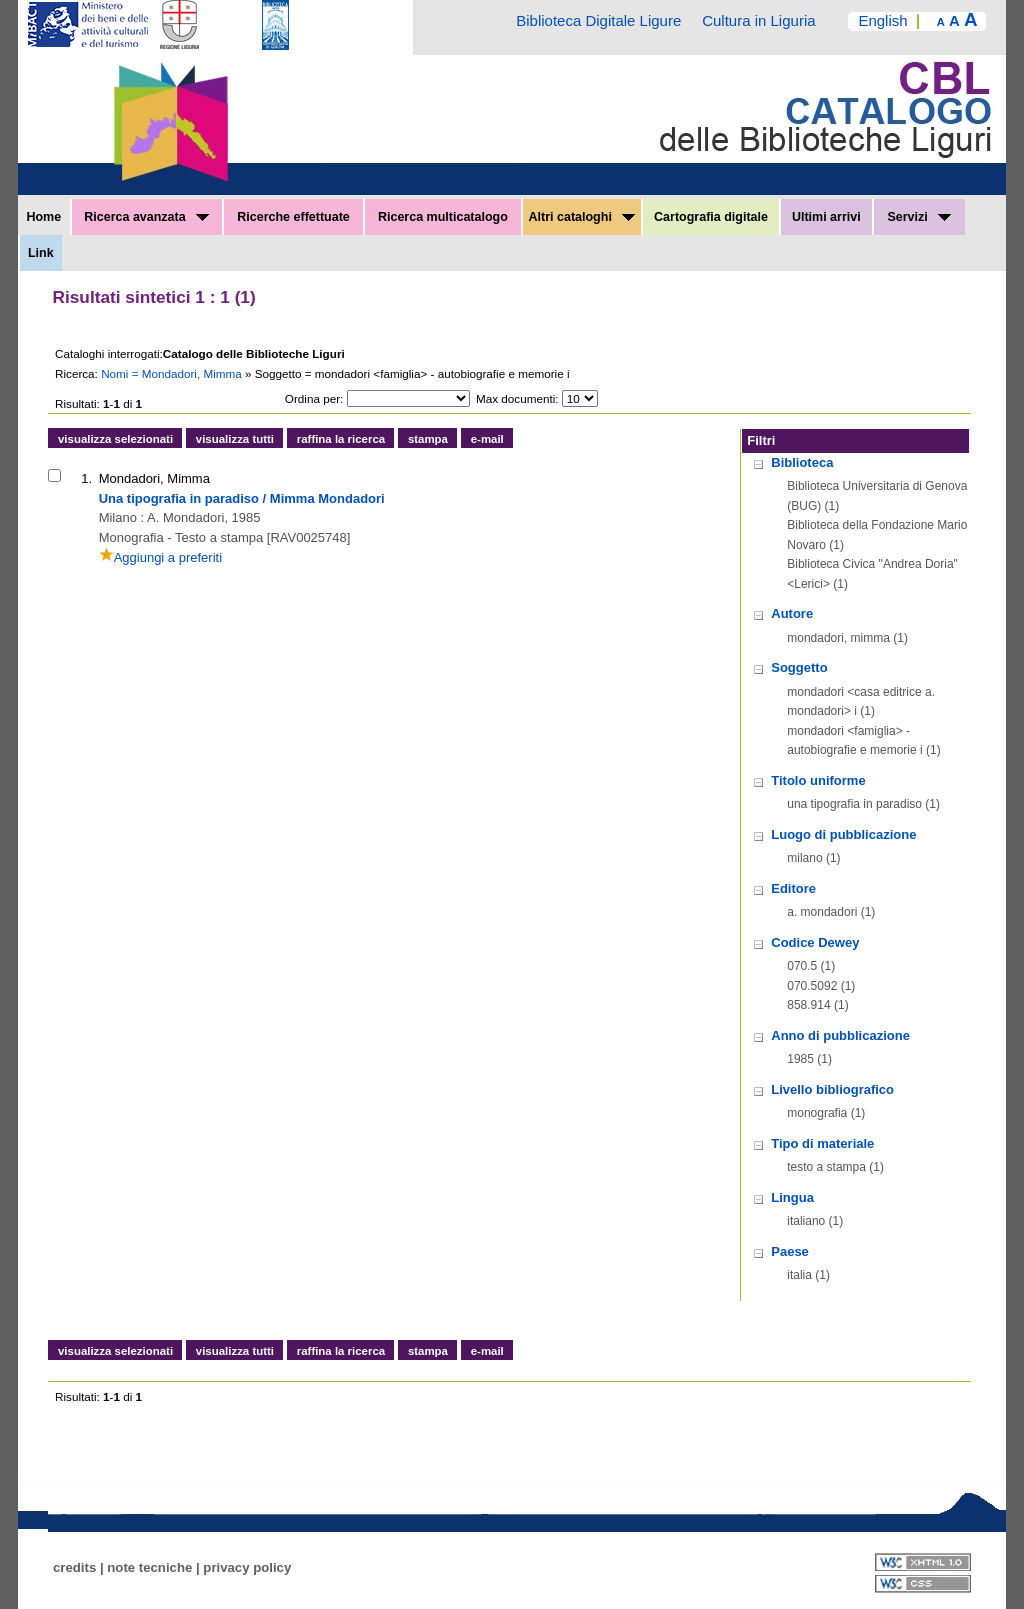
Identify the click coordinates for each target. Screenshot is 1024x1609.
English (882, 20)
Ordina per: (314, 398)
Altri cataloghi (582, 217)
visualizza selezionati (115, 439)
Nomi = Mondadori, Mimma (173, 373)
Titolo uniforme (818, 780)
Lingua (792, 1197)
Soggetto (799, 667)
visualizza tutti (235, 439)
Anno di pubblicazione (840, 1035)
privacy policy (247, 1567)
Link (41, 253)
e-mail (487, 439)
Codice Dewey (815, 942)
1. (86, 478)
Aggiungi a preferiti (160, 557)
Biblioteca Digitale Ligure (598, 20)
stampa (428, 439)
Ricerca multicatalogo (443, 217)
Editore (793, 888)
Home (43, 217)
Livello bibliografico (832, 1089)
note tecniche (149, 1567)
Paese (790, 1251)
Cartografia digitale (711, 217)
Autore (792, 613)
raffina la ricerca (341, 439)
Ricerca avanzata (146, 217)
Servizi (919, 217)
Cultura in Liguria (758, 20)
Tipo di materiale (822, 1143)
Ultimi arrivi (826, 217)
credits (74, 1567)
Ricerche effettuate (293, 217)
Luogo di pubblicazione (843, 834)
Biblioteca (802, 462)
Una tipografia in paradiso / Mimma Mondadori (242, 498)
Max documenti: (517, 398)
